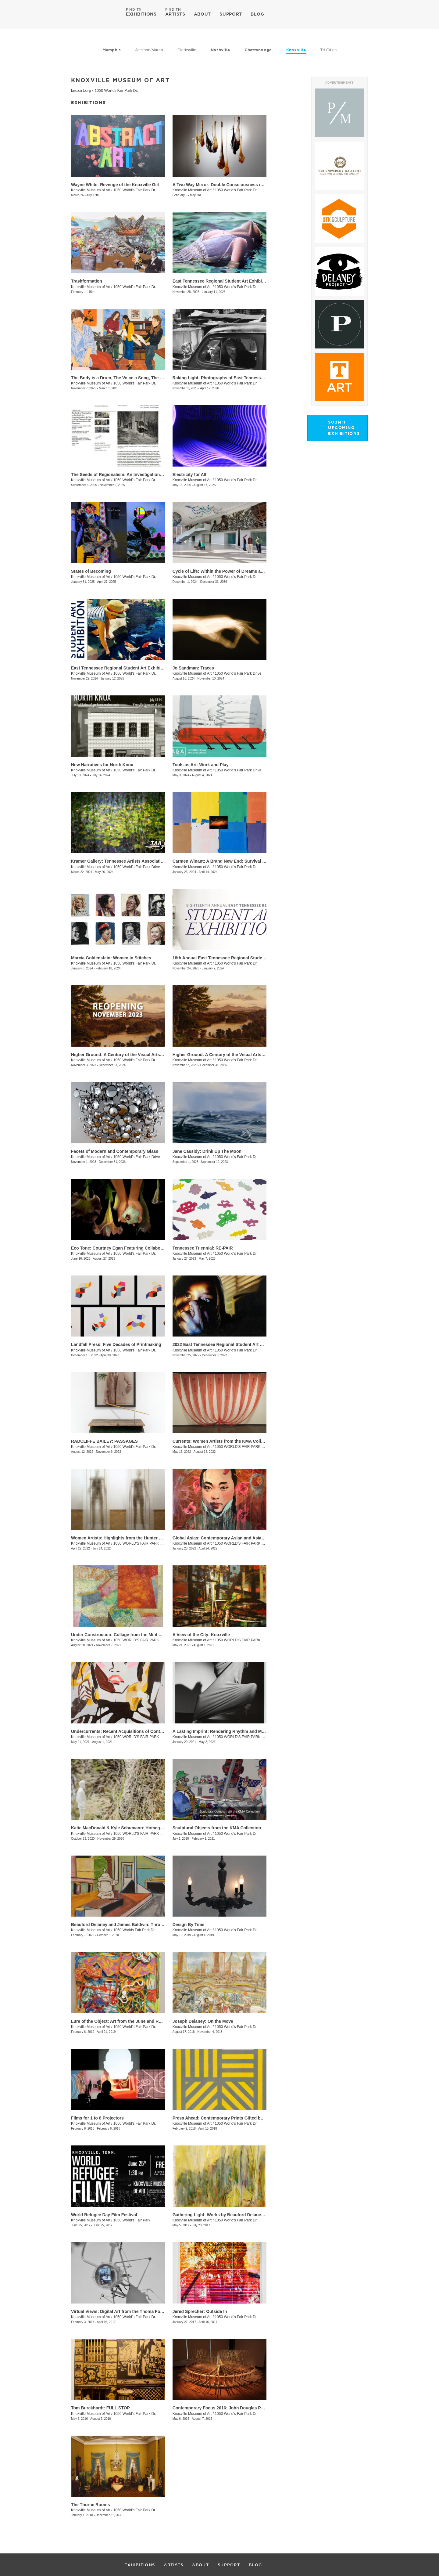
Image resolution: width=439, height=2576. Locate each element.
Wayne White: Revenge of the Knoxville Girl (115, 184)
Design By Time (189, 1924)
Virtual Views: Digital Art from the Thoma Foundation (124, 2311)
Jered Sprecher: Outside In (200, 2311)
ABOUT (202, 14)
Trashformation (86, 281)
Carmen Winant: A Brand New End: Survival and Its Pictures (233, 861)
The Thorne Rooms (90, 2504)
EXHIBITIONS (141, 13)
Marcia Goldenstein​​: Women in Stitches (111, 957)
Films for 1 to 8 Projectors (97, 2118)
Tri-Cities (328, 50)
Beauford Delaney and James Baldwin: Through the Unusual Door (138, 1924)
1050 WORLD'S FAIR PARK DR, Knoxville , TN (151, 1640)
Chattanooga (258, 50)
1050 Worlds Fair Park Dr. (116, 90)
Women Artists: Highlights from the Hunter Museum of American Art (140, 1537)
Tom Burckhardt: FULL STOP (100, 2407)
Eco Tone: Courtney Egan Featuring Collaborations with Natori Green (141, 1248)
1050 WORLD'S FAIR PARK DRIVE (142, 1833)
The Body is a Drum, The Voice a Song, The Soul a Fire (126, 377)
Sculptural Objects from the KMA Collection (217, 1827)
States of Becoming (91, 571)
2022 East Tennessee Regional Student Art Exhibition (226, 1344)
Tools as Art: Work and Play (201, 764)
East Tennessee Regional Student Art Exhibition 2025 (226, 281)
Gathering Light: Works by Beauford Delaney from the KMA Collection (243, 2214)
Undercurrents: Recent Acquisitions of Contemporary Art (129, 1731)
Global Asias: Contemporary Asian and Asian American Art (232, 1537)
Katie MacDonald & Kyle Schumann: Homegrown (120, 1827)
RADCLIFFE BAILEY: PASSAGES (104, 1441)
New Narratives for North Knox (102, 764)
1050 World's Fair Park (131, 2220)
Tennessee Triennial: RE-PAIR (203, 1248)
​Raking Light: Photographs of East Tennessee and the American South (244, 377)
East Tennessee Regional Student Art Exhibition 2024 (125, 668)
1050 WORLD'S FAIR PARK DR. (241, 1447)
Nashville (220, 50)
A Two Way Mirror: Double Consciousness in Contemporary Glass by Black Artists (256, 184)
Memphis (111, 50)
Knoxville (296, 50)
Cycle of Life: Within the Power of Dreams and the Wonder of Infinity (242, 571)
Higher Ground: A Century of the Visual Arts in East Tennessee (134, 1054)
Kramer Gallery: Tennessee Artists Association (118, 861)
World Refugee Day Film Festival (104, 2214)
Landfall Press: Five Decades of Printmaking (116, 1344)
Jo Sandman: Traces (193, 668)
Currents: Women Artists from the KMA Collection (223, 1441)
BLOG (257, 14)
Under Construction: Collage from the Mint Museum (123, 1634)
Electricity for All (189, 474)
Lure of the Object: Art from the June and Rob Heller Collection (135, 2021)
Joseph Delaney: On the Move (203, 2021)
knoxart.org (81, 90)
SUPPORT (231, 14)
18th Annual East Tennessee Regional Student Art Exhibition (234, 957)
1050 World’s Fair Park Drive (238, 673)
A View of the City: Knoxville (201, 1634)
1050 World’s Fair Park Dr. (134, 287)
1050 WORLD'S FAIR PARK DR (139, 1737)
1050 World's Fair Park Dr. (134, 190)
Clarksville (186, 50)
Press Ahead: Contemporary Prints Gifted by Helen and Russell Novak (244, 2118)
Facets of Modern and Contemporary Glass (114, 1151)
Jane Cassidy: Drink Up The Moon (207, 1151)
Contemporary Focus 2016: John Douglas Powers (223, 2407)
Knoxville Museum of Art (90, 190)
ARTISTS (175, 13)
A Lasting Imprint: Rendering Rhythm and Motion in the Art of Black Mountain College (260, 1731)
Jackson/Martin (149, 50)
